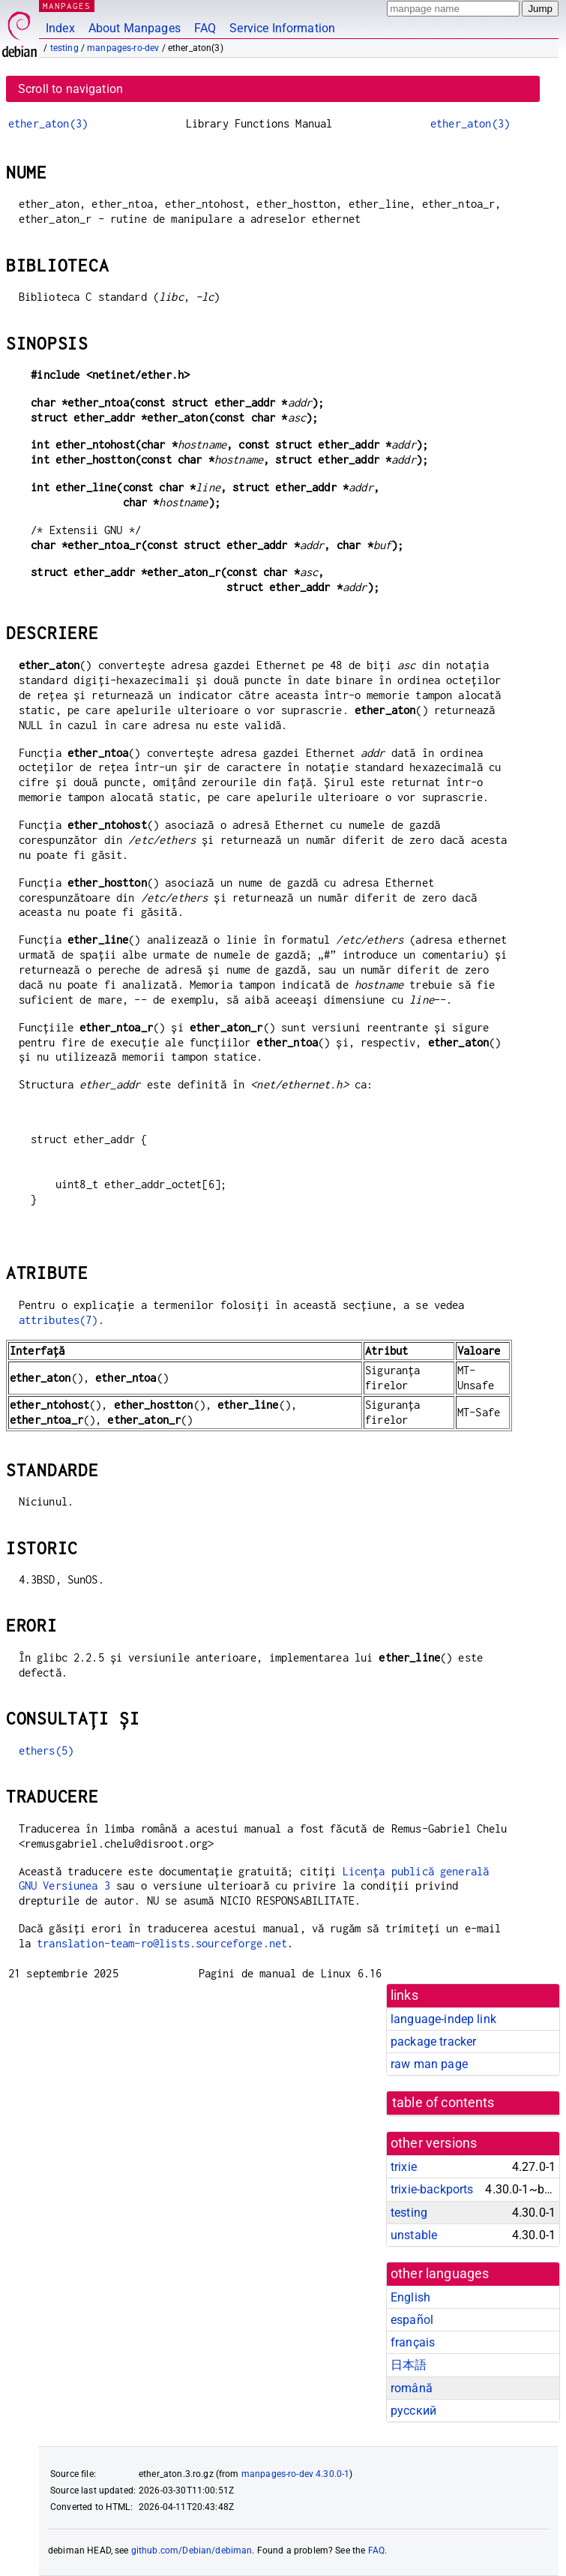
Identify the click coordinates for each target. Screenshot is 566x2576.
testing (64, 48)
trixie (404, 2167)
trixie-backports (432, 2189)
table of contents (443, 2102)
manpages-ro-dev (123, 48)
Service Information (282, 28)
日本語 (409, 2365)
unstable (414, 2235)
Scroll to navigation (70, 89)
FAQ (205, 28)
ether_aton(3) (48, 123)
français (413, 2342)
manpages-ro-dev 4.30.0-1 (295, 2474)
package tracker (433, 2041)
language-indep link (443, 2019)
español (412, 2320)
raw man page (429, 2064)
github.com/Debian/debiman (192, 2550)
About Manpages (134, 28)
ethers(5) (46, 1750)
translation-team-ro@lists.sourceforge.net (162, 1943)
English (410, 2297)
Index (60, 28)
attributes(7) (58, 1320)
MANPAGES (67, 6)
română (412, 2388)
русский (413, 2410)
